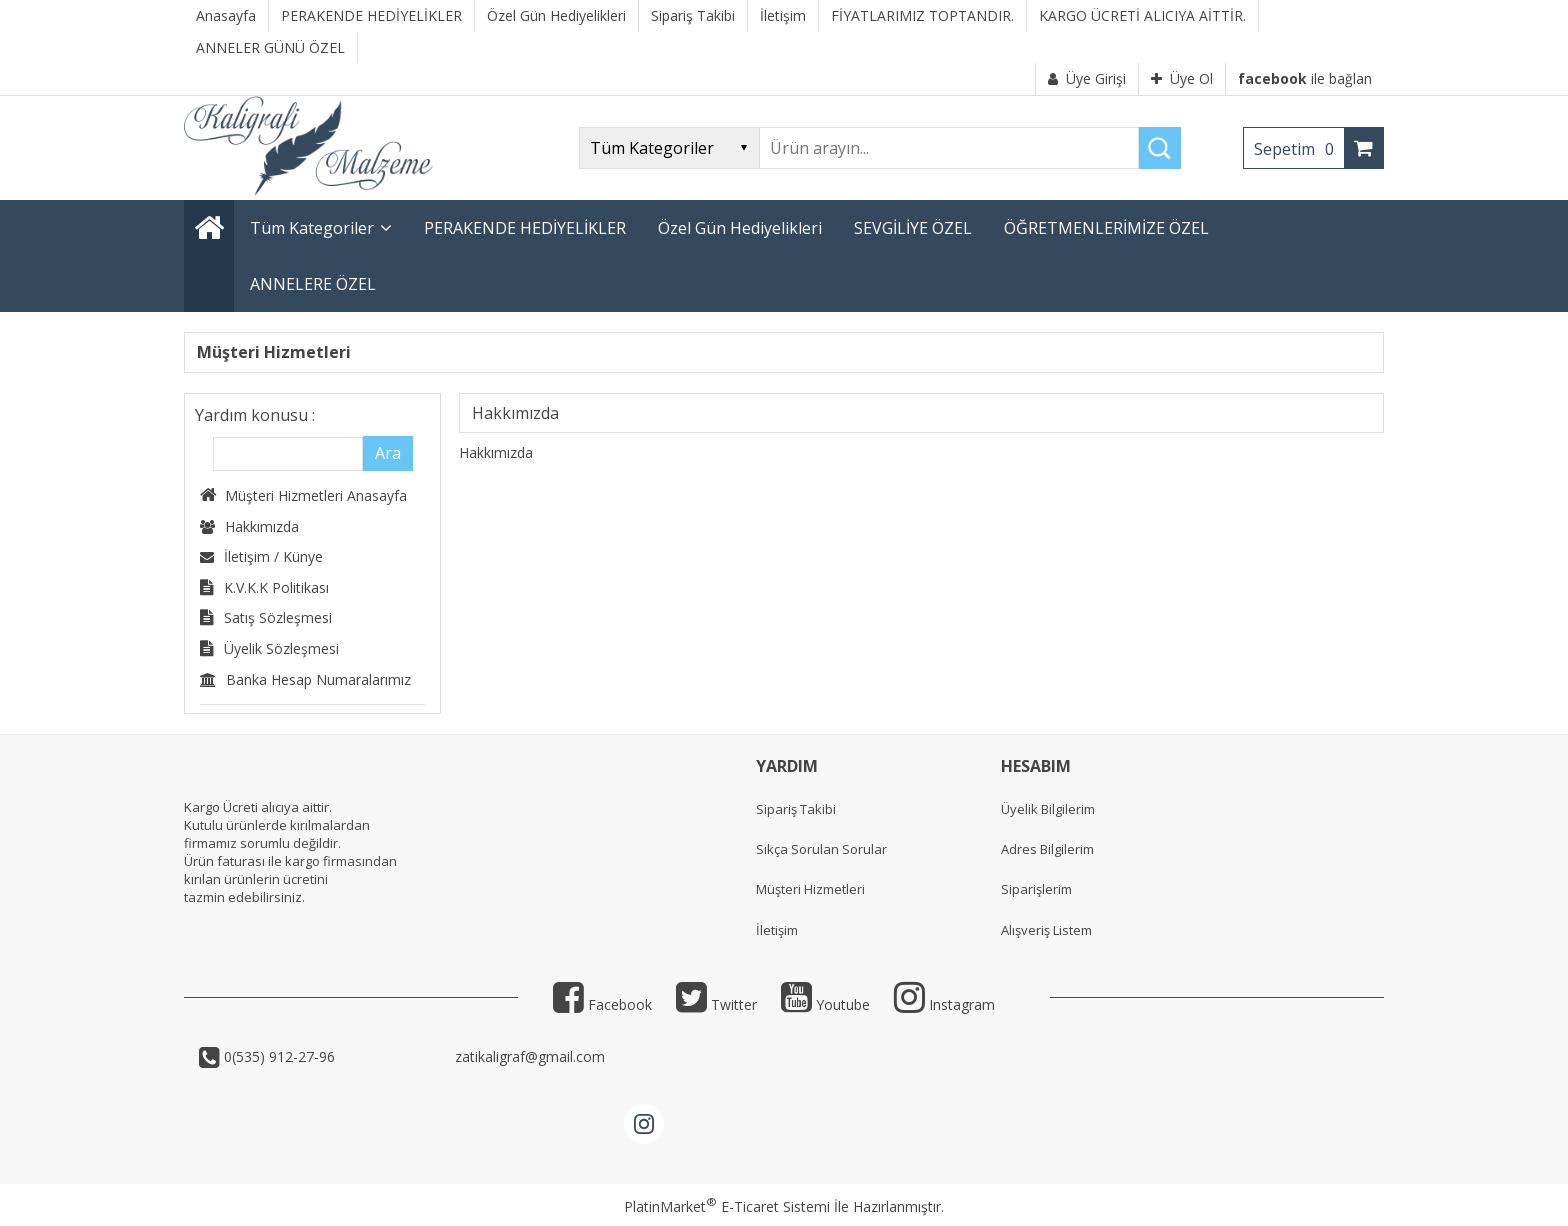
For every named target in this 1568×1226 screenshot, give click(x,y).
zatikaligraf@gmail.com (528, 1056)
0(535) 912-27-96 (335, 1056)
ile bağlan (1305, 78)
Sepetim (1299, 149)
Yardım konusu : (255, 415)
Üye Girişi (1087, 78)
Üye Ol (1182, 78)
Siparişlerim (1036, 889)
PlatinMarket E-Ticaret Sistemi (727, 1206)
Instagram (944, 1004)
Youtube (825, 1004)
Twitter (716, 1004)
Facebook (602, 1004)
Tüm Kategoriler (312, 228)
